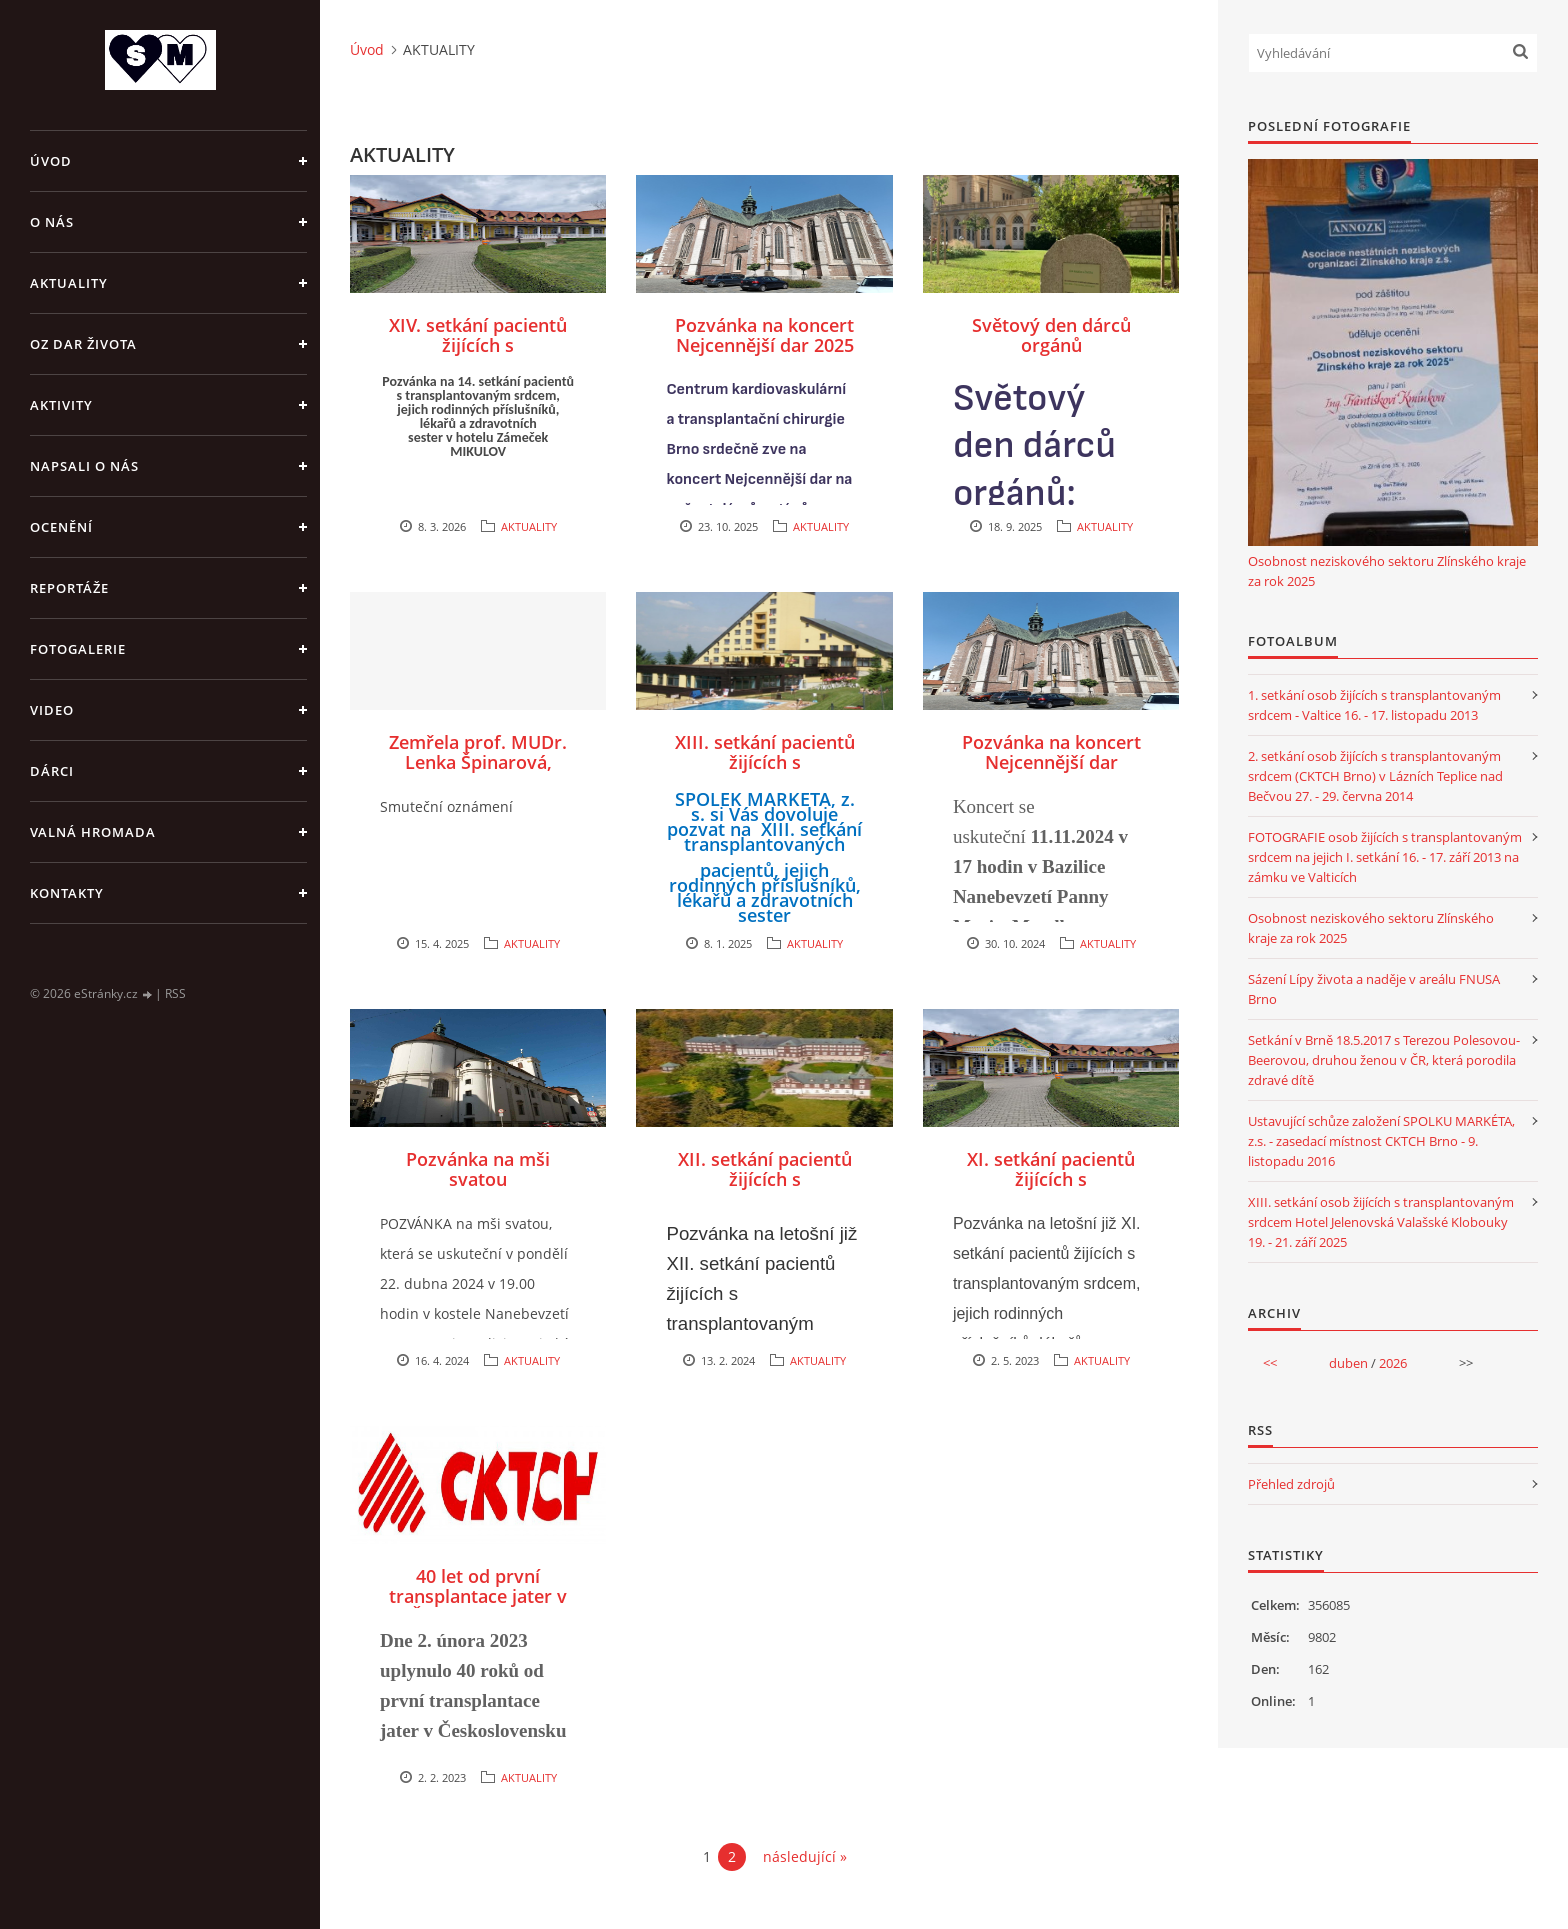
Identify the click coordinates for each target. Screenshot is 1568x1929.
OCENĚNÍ (61, 527)
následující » (805, 1856)
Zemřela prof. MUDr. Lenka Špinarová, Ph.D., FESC (478, 762)
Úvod (51, 161)
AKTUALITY (69, 283)
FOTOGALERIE (78, 649)
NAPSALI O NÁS (84, 466)
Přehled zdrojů (1291, 1484)
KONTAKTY (67, 893)
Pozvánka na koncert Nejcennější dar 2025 (764, 335)
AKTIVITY (61, 405)
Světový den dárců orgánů (1051, 335)
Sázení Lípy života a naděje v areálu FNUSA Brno (1374, 989)
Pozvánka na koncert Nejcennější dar (1051, 752)
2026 (1393, 1363)
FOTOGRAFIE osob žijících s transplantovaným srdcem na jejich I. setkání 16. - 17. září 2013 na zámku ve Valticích (1385, 857)
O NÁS (52, 222)
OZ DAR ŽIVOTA (83, 344)
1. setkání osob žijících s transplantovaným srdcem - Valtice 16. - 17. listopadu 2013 (1374, 705)
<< (1270, 1363)
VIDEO (52, 710)
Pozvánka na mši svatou (478, 1169)
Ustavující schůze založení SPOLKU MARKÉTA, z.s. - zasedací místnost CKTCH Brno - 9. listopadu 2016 (1381, 1141)
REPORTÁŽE (69, 588)
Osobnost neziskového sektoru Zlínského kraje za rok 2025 (1387, 571)
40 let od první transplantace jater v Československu (478, 1596)
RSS (175, 993)
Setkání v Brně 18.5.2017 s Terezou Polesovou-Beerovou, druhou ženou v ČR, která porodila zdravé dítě (1384, 1060)
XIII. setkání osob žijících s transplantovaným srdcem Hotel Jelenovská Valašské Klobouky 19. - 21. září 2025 (1381, 1222)
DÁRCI (52, 771)
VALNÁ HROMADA (93, 832)
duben (1348, 1363)
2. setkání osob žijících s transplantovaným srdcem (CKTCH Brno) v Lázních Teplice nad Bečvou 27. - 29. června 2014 (1375, 776)
